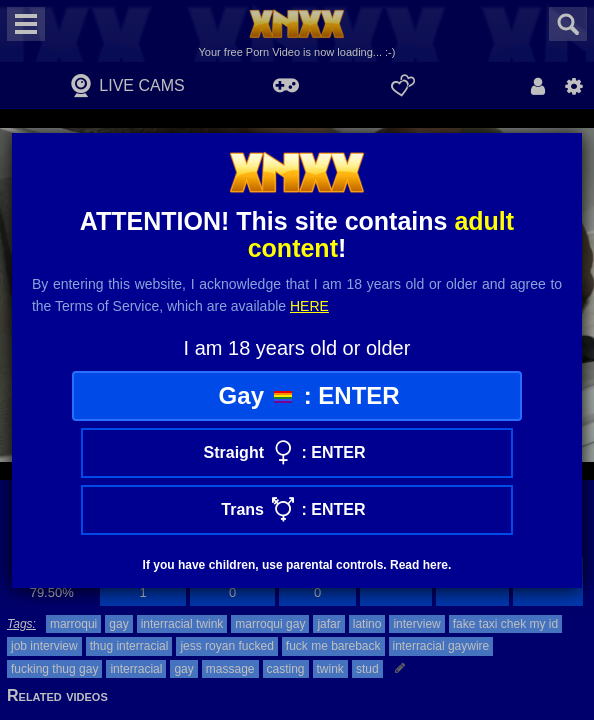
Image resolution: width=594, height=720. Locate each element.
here (309, 306)
